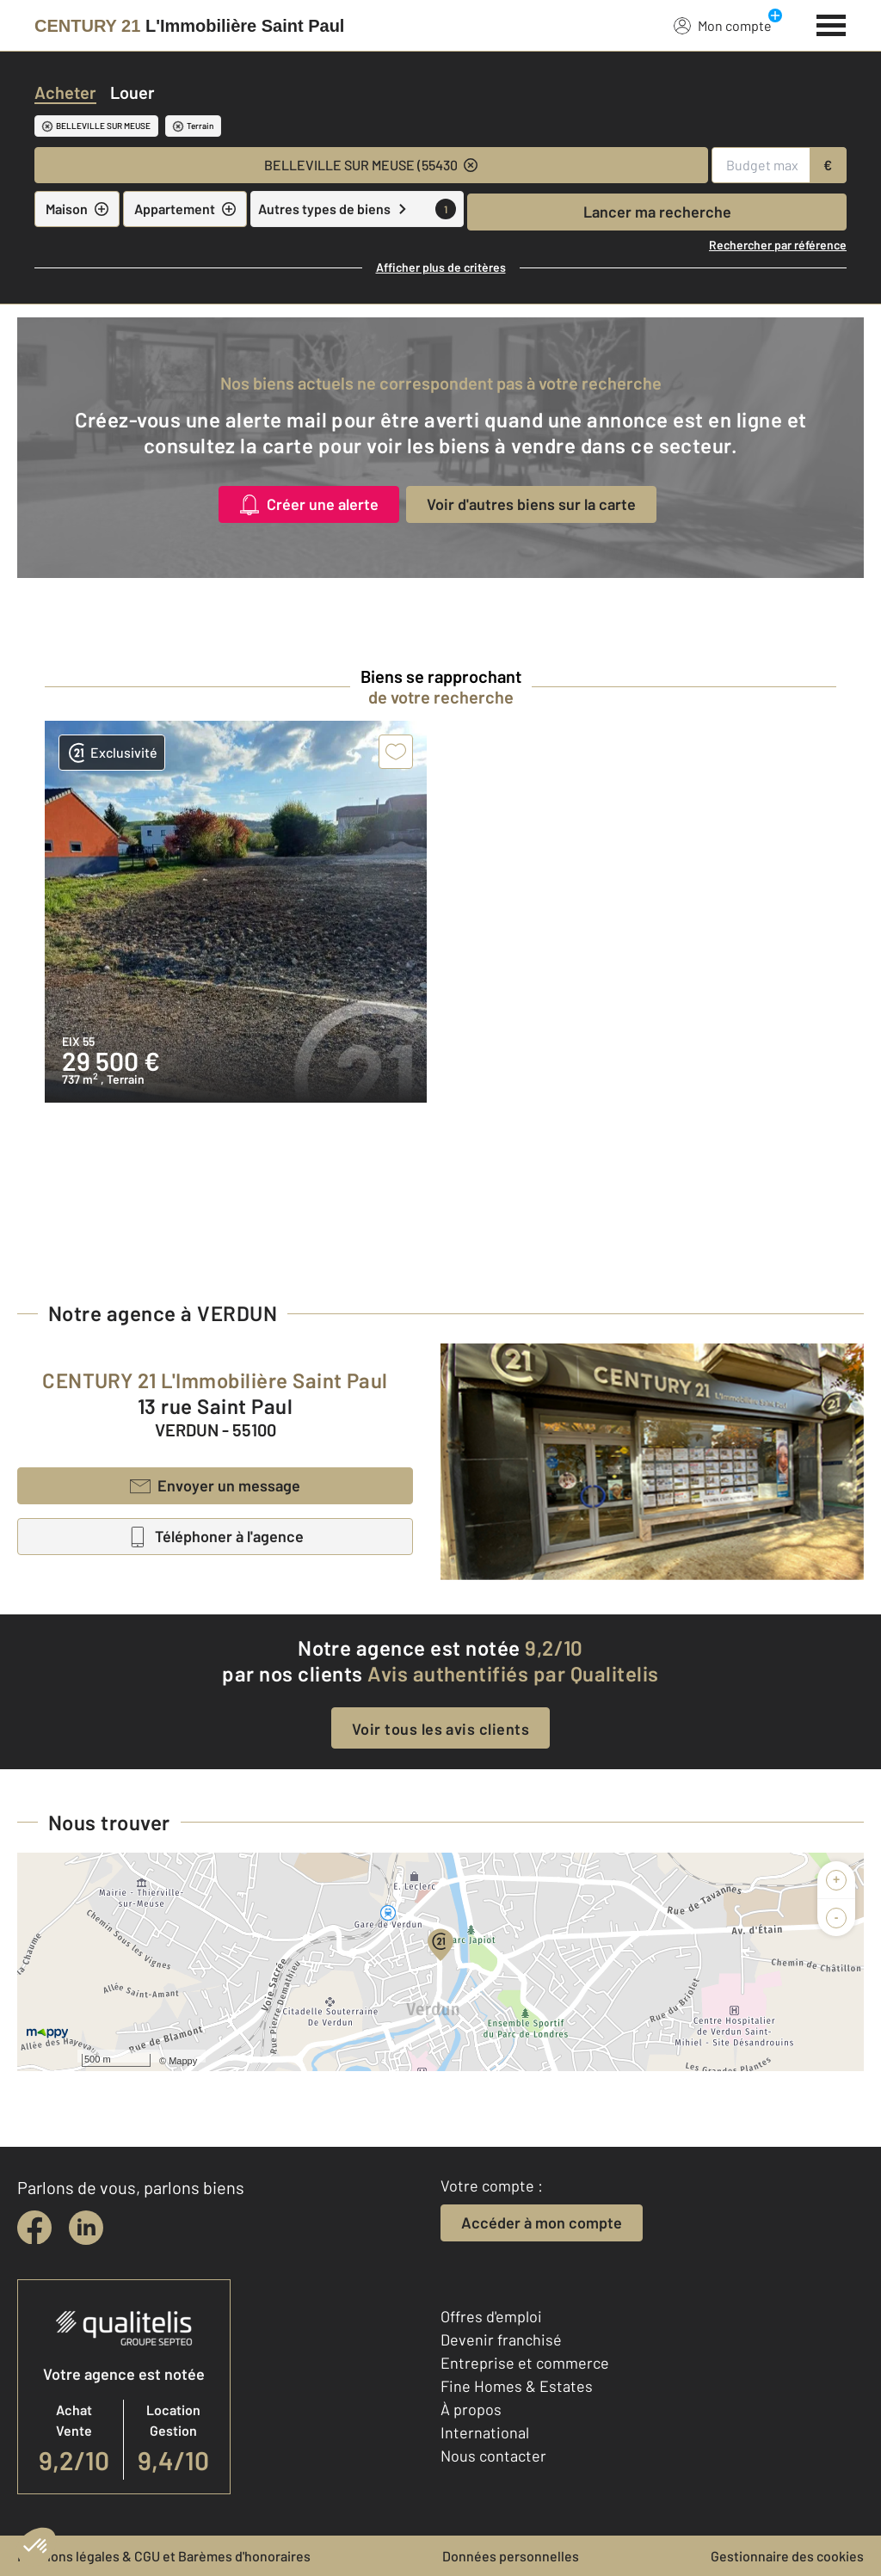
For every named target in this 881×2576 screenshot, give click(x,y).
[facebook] (34, 2227)
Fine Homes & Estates (516, 2385)
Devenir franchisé (501, 2339)
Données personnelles (510, 2556)
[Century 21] (189, 25)
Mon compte (723, 24)
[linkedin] (86, 2227)
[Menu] (831, 23)
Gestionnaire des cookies (787, 2556)
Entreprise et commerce (524, 2362)
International (484, 2432)
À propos (471, 2409)
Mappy (183, 2061)
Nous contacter (493, 2455)
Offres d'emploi (491, 2316)
